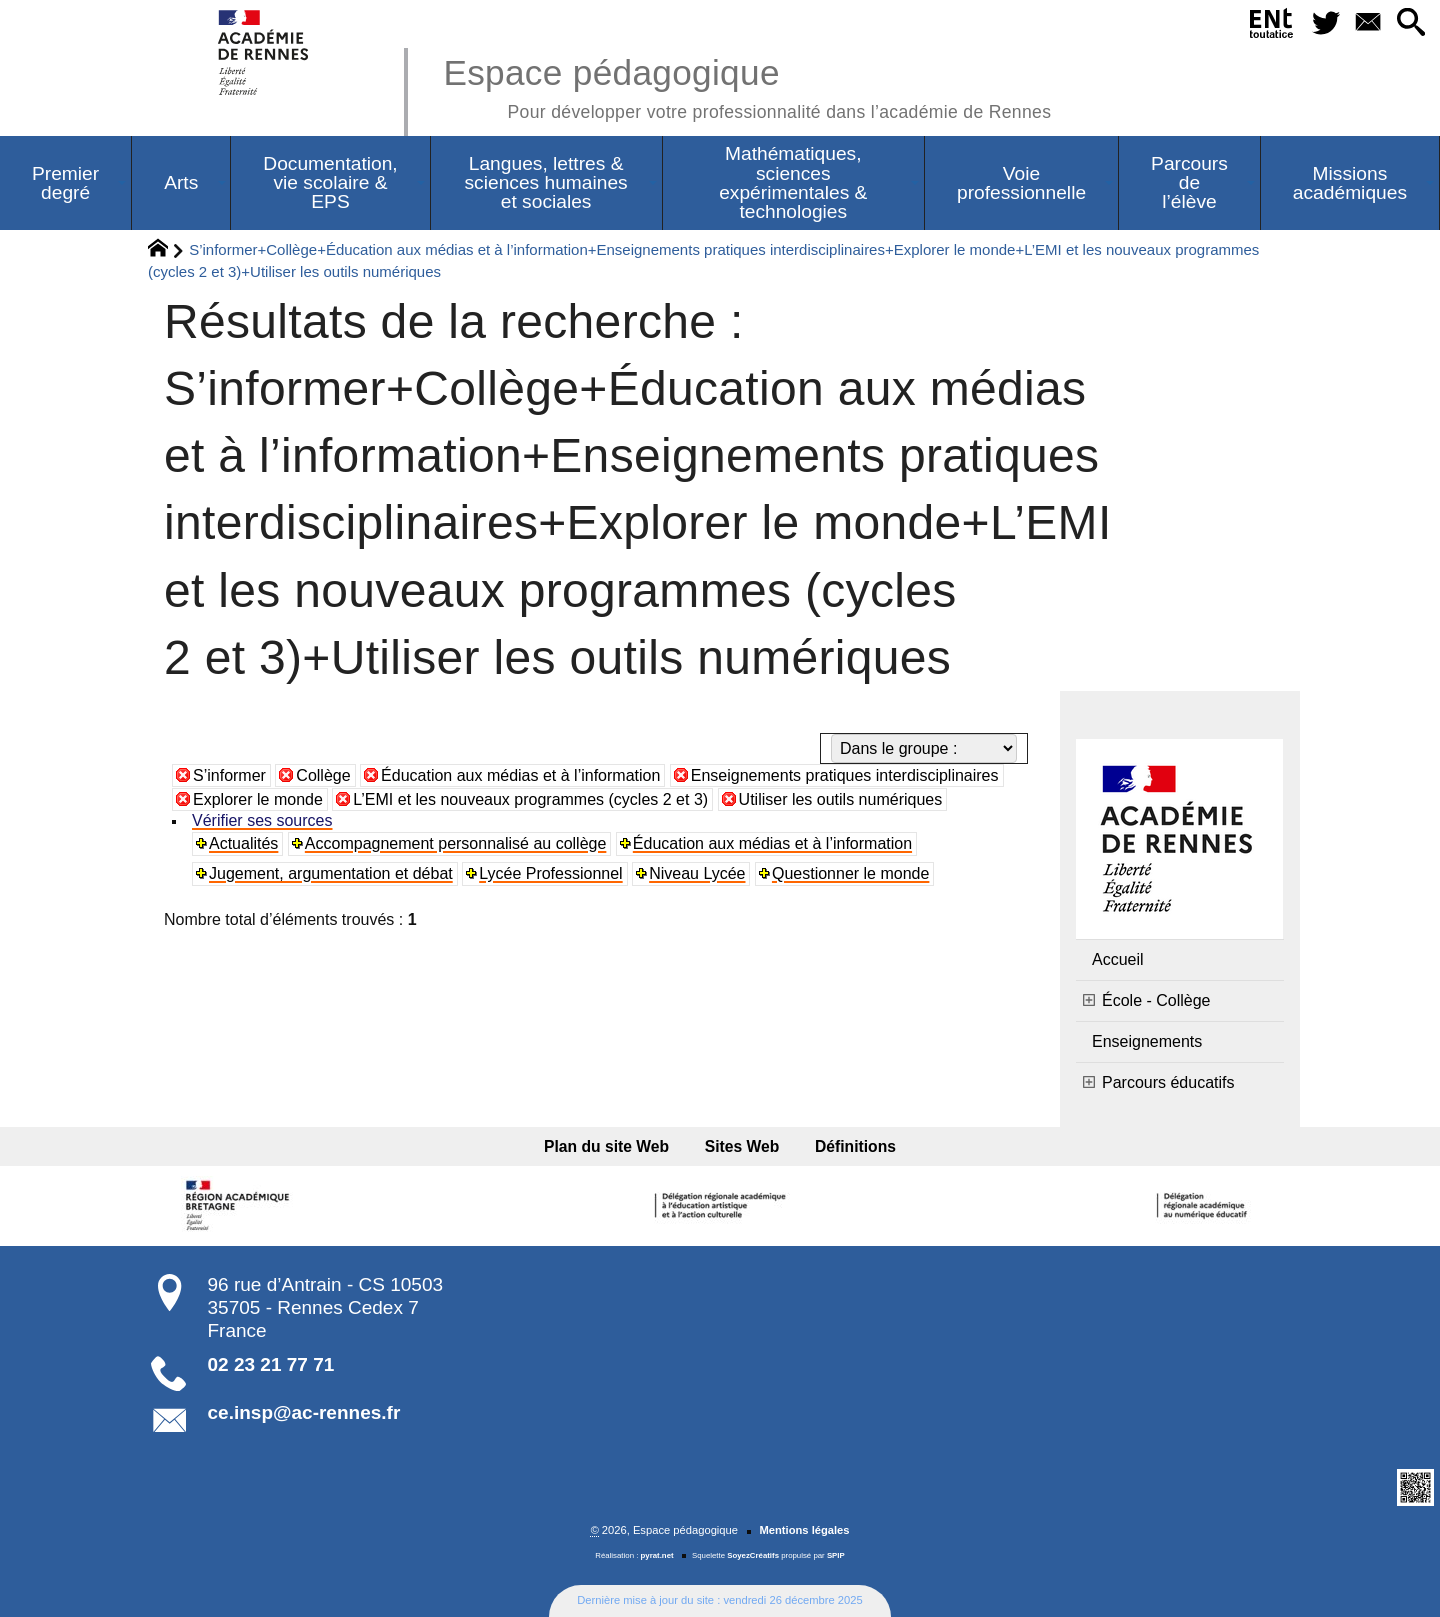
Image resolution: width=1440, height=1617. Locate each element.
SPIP (836, 1555)
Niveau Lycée (697, 873)
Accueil (1118, 959)
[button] (1410, 23)
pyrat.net (657, 1555)
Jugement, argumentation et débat (331, 873)
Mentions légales (804, 1530)
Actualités (243, 843)
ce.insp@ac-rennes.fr (304, 1412)
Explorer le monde (258, 799)
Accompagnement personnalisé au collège (456, 843)
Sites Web (742, 1146)
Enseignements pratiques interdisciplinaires (845, 775)
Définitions (855, 1146)
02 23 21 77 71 (271, 1364)
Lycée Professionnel (551, 873)
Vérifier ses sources (262, 820)
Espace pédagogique (747, 85)
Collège (323, 775)
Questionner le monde (850, 873)
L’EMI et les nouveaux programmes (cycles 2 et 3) (530, 799)
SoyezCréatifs (753, 1555)
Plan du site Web (606, 1146)
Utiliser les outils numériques (841, 799)
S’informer (229, 775)
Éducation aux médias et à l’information (520, 775)
